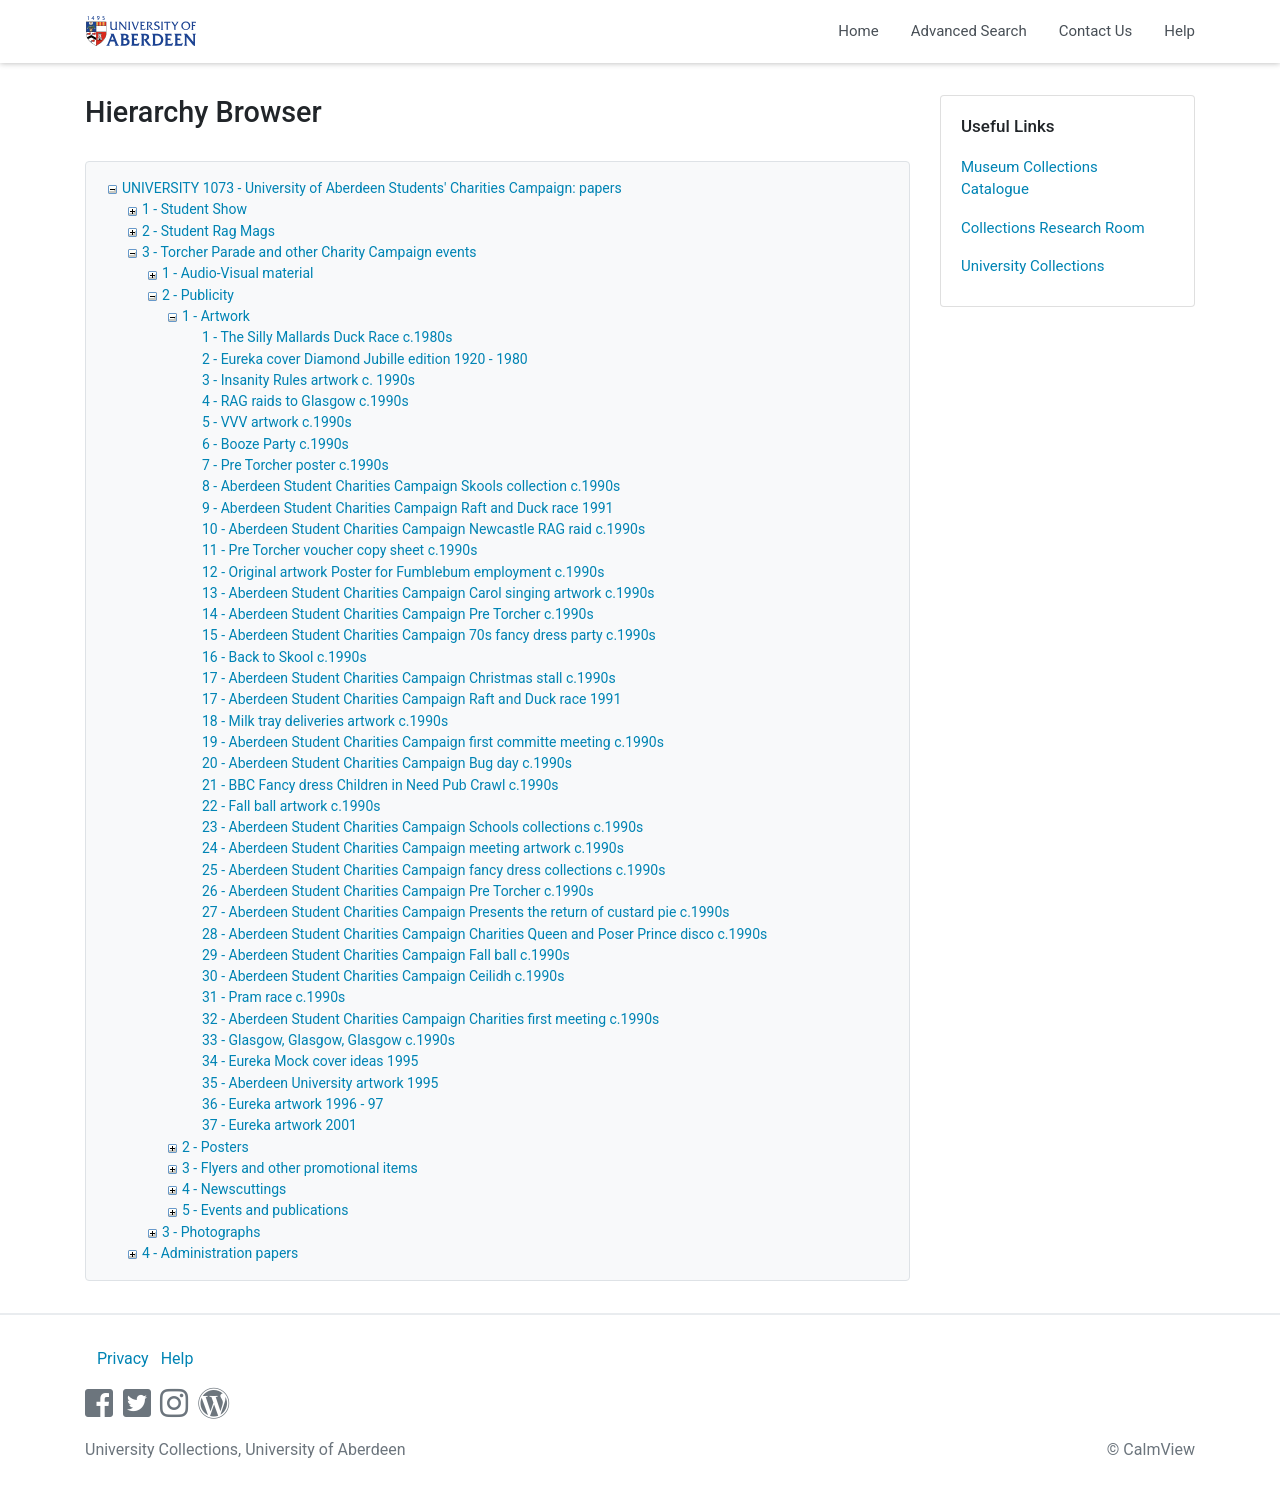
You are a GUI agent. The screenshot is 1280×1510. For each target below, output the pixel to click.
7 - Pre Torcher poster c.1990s (295, 465)
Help (1179, 31)
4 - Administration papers (220, 1253)
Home (858, 31)
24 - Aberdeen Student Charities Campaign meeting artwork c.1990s (413, 848)
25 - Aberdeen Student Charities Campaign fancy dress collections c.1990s (433, 870)
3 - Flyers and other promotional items (300, 1168)
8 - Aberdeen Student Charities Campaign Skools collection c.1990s (411, 486)
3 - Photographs (211, 1232)
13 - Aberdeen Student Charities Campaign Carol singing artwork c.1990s (428, 593)
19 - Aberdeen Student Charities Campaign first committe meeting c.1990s (433, 742)
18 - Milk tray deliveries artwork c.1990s (325, 721)
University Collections (1033, 266)
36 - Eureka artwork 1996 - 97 (292, 1104)
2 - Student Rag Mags (208, 231)
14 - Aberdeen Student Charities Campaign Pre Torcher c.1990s (398, 614)
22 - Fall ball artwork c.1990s (291, 806)
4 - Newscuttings (234, 1189)
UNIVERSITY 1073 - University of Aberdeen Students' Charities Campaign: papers (372, 188)
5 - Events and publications (265, 1210)
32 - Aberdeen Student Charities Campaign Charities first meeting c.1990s (430, 1019)
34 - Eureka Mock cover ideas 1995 (310, 1061)
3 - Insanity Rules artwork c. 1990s (308, 380)
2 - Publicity (198, 295)
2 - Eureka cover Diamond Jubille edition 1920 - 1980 (365, 359)
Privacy (123, 1358)
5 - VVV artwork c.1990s (277, 422)
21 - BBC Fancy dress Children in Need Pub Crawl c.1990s (380, 785)
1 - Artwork (216, 316)
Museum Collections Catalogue (1029, 178)
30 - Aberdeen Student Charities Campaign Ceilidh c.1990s (383, 976)
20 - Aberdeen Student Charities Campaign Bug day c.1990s (387, 763)
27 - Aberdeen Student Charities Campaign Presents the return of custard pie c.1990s (466, 912)
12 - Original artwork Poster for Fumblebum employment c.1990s (403, 572)
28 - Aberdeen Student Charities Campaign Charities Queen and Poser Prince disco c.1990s (484, 934)
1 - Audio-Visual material (237, 273)
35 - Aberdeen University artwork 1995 (320, 1083)
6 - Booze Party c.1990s (275, 444)
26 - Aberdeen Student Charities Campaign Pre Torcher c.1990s (398, 891)
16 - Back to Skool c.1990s (284, 657)
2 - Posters (215, 1147)
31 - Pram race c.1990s (273, 997)
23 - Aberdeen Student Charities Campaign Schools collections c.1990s (422, 827)
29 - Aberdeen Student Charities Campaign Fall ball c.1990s (386, 955)
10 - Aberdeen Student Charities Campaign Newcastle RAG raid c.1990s (423, 529)
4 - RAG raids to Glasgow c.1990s (305, 401)
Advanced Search (969, 31)
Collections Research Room (1053, 228)
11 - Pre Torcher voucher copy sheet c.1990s (339, 550)
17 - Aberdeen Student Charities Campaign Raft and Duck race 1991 (411, 699)
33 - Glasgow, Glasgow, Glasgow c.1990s (328, 1040)
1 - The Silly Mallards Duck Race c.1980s (327, 337)
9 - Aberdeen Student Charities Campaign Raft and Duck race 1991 (407, 508)
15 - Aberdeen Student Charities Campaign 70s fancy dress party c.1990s (429, 635)
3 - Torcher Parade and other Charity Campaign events (309, 252)
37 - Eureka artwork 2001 (279, 1125)
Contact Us (1096, 31)
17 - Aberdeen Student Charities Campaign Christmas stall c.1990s (409, 678)
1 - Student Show (194, 209)
